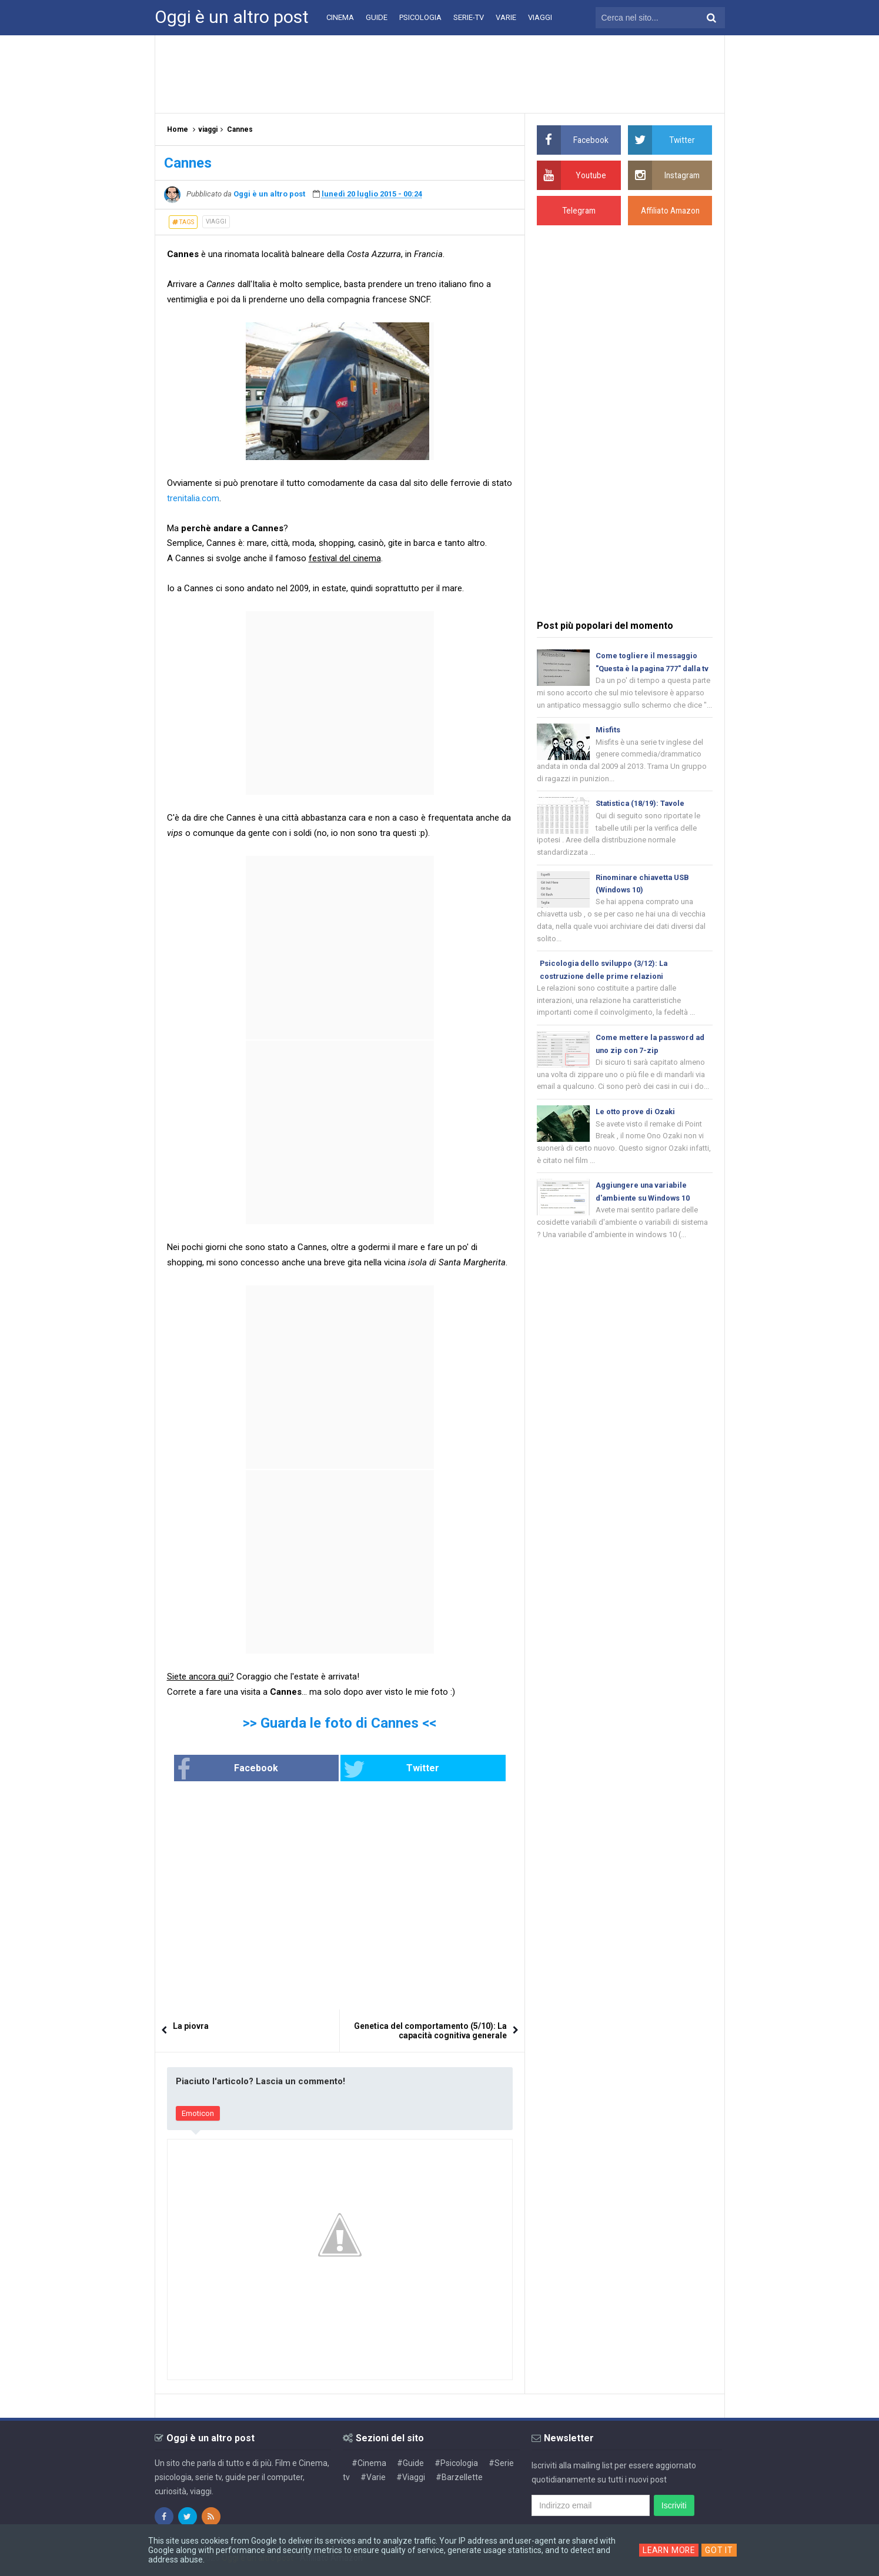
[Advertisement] (440, 73)
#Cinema (369, 2462)
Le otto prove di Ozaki (636, 1130)
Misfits (608, 743)
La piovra (191, 2026)
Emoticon (198, 2113)
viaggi (216, 221)
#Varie (373, 2476)
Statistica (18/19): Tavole (641, 818)
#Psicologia (456, 2462)
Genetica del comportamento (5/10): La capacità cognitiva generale (430, 2030)
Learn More (668, 2550)
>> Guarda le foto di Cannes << (339, 1723)
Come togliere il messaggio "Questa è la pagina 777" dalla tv (650, 668)
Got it (720, 2550)
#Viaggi (410, 2476)
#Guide (410, 2462)
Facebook (266, 1769)
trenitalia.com (193, 498)
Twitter (378, 1769)
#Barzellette (459, 2476)
